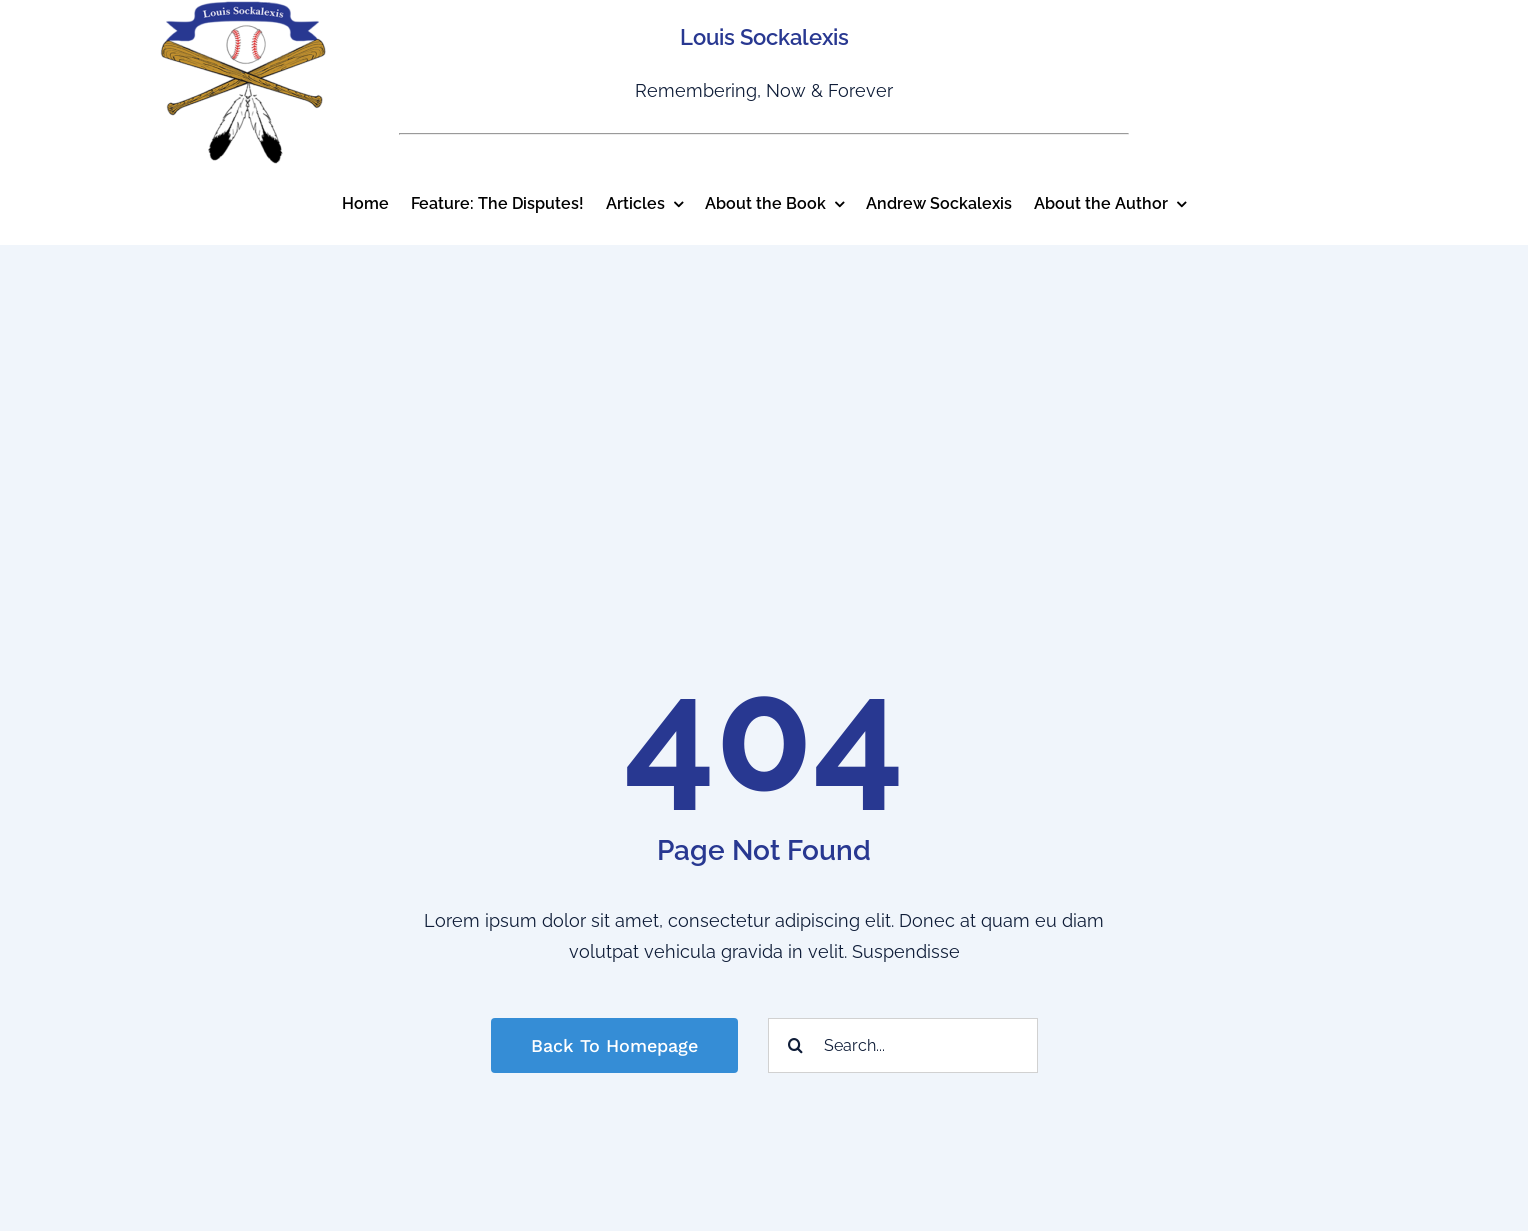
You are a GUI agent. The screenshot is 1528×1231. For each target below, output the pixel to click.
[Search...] (903, 1045)
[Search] (795, 1045)
